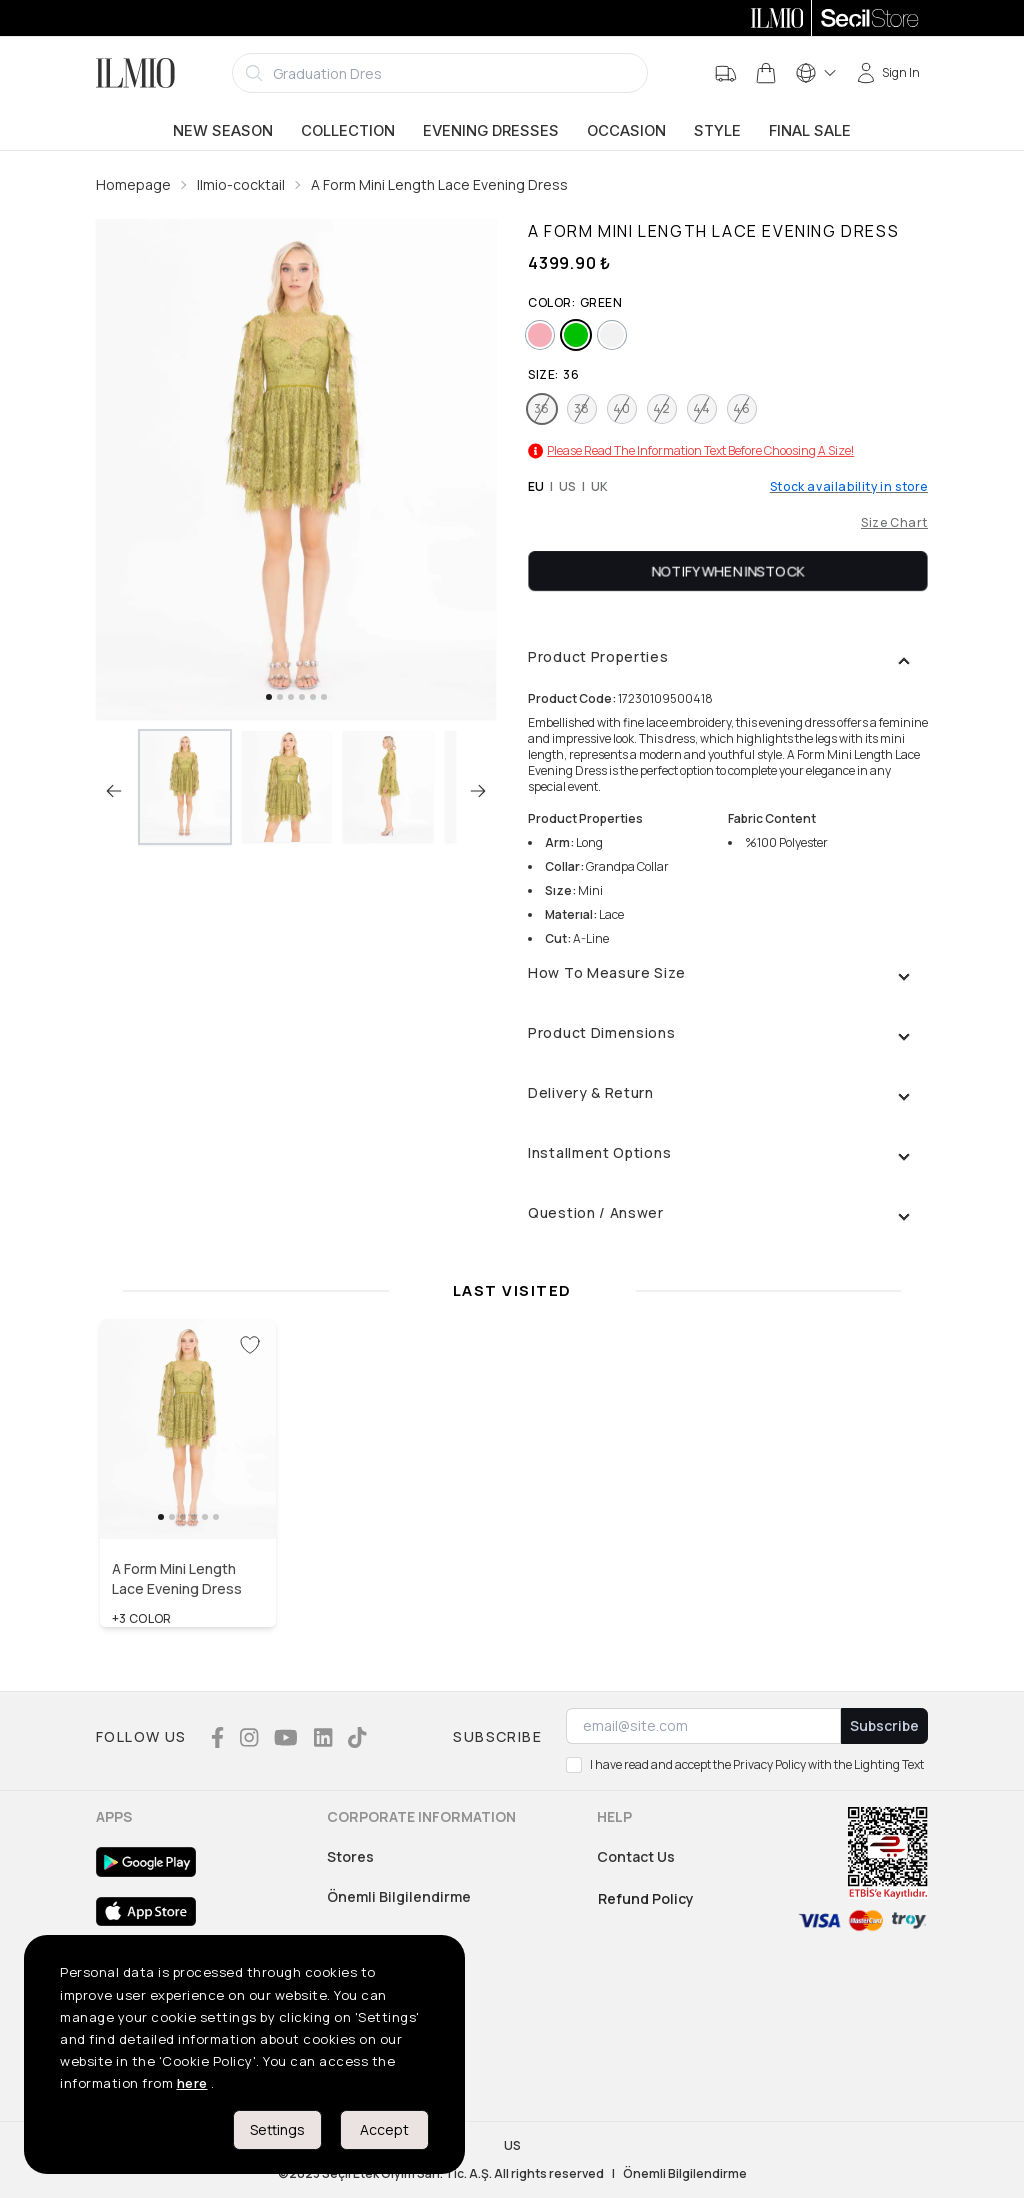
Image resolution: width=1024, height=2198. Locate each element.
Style (717, 131)
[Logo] (135, 73)
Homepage (133, 184)
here (192, 2083)
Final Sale (810, 131)
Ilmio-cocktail (241, 184)
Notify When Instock (728, 570)
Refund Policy (646, 1898)
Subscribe (884, 1725)
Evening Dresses (491, 131)
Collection (348, 131)
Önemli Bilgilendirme (399, 1896)
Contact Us (636, 1856)
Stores (350, 1856)
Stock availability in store (849, 487)
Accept (384, 2129)
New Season (223, 131)
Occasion (626, 131)
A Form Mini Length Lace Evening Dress (439, 184)
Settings (277, 2129)
